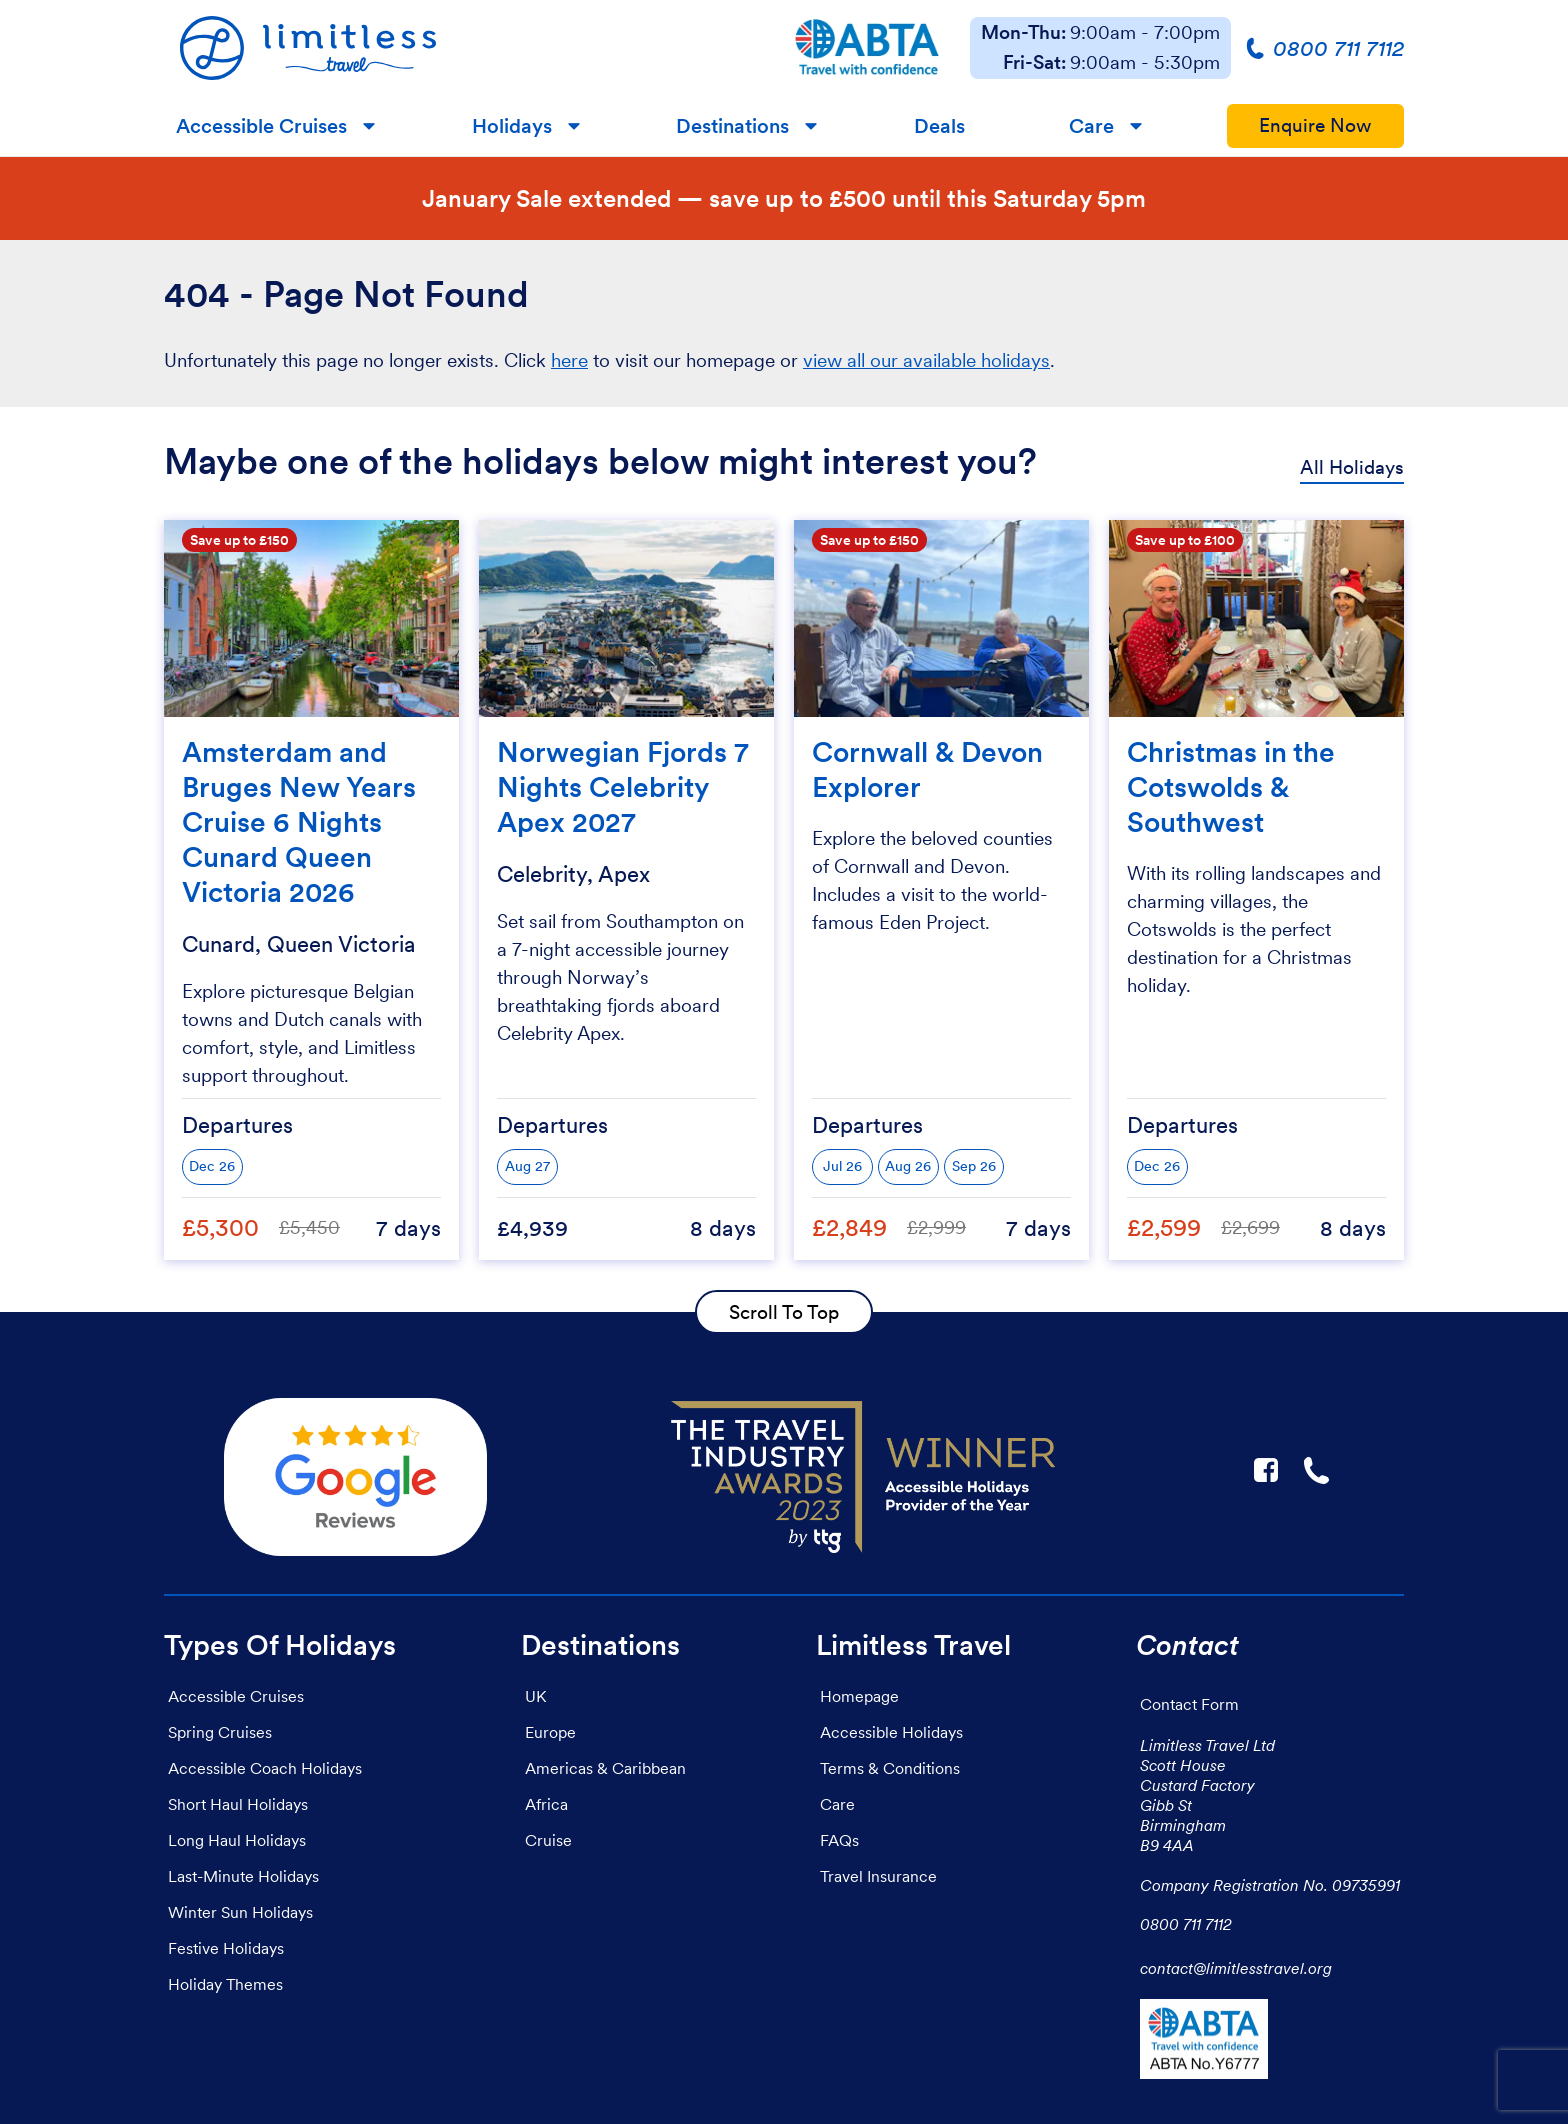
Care (1091, 126)
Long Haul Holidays (237, 1840)
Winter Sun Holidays (240, 1912)
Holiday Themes (225, 1984)
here (569, 360)
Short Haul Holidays (238, 1804)
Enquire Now (1315, 125)
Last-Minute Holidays (243, 1876)
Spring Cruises (220, 1732)
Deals (939, 126)
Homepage (859, 1696)
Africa (546, 1804)
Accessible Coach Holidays (265, 1768)
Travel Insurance (878, 1876)
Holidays (512, 126)
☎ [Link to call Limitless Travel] (1318, 1470)
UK (535, 1696)
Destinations (732, 126)
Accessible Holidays (891, 1732)
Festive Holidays (226, 1948)
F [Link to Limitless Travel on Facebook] (1266, 1470)
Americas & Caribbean (605, 1768)
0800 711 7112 (1186, 1924)
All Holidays (1352, 467)
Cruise (548, 1840)
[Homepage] (464, 48)
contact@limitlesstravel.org (1236, 1968)
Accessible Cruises (261, 126)
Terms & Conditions (890, 1768)
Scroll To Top (784, 1312)
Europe (550, 1732)
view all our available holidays (926, 360)
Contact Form (1189, 1704)
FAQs (839, 1840)
